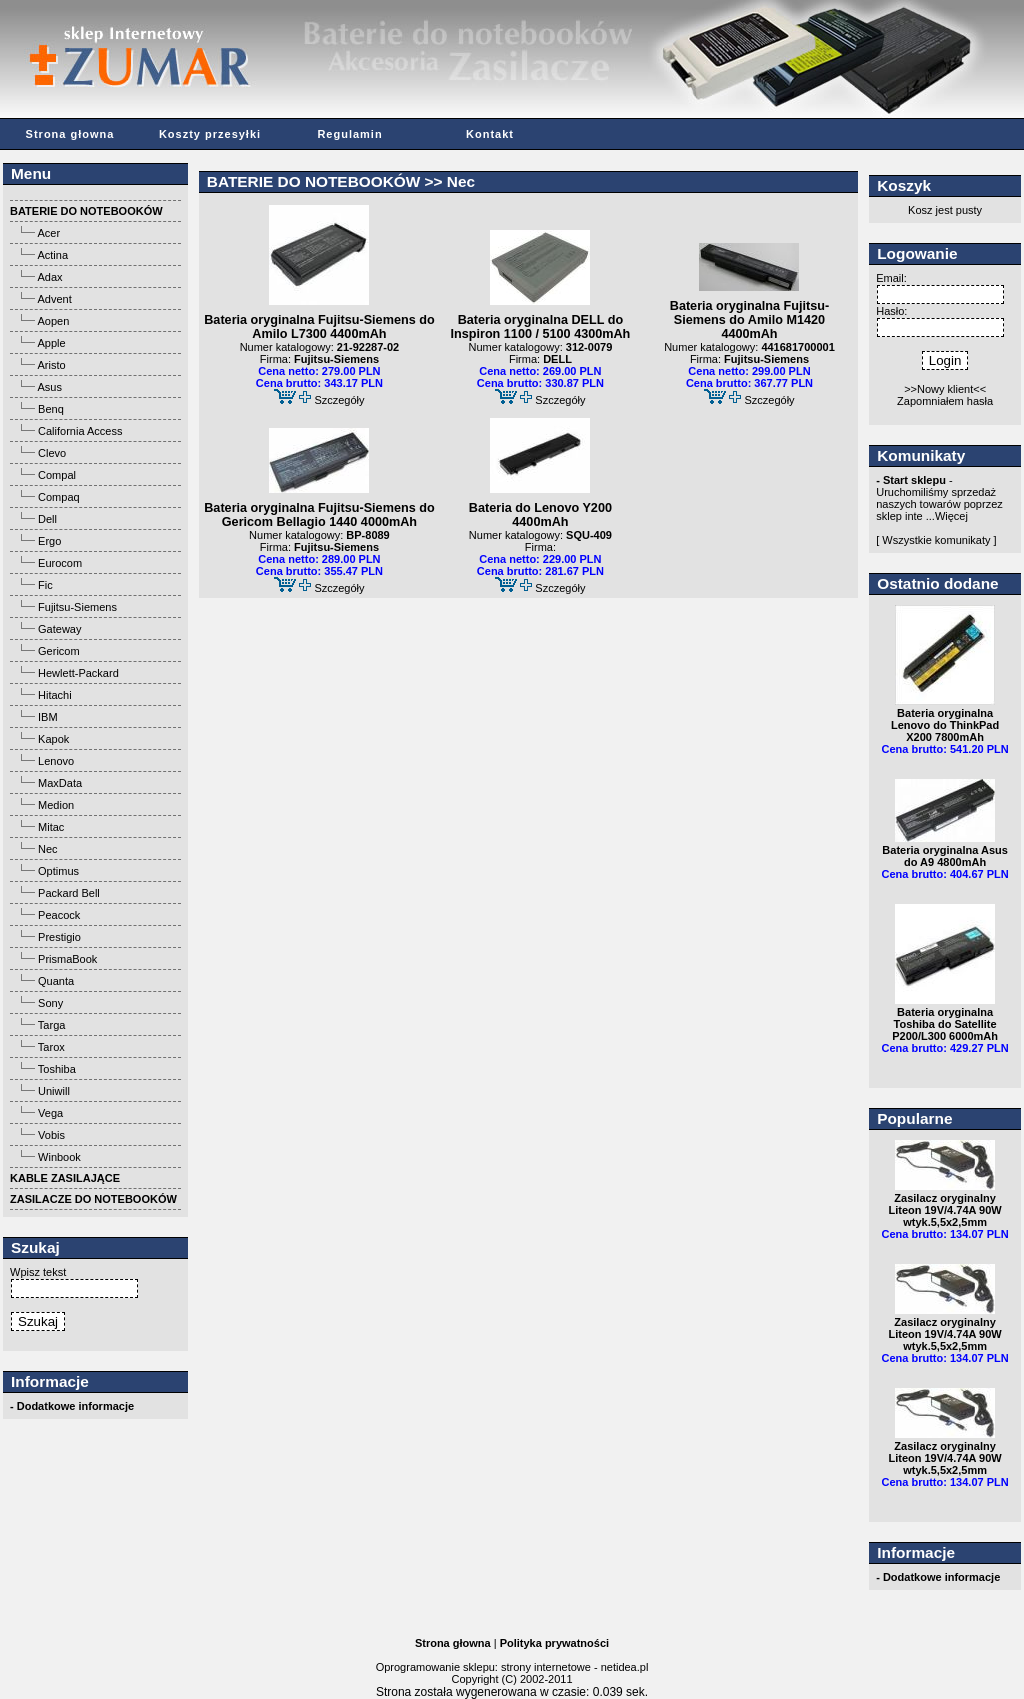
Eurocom (60, 563)
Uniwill (54, 1091)
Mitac (51, 827)
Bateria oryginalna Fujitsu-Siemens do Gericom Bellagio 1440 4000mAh (319, 515)
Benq (51, 409)
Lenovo (56, 761)
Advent (54, 299)
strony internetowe (546, 1667)
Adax (49, 277)
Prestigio (59, 937)
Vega (50, 1113)
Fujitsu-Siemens (77, 607)
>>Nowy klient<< (945, 389)
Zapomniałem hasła (945, 401)
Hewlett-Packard (78, 673)
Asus (49, 387)
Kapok (53, 739)
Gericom (59, 651)
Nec (48, 849)
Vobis (51, 1135)
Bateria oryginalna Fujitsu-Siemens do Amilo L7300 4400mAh (319, 327)
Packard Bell (69, 893)
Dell (47, 519)
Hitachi (55, 695)
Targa (52, 1025)
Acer (48, 233)
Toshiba (57, 1069)
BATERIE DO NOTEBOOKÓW (313, 181)
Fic (45, 585)
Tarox (51, 1047)
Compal (57, 475)
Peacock (59, 915)
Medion (56, 805)
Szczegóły (339, 400)
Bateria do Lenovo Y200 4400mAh (540, 515)
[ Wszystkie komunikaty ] (936, 540)
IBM (48, 717)
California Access (80, 431)
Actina (52, 255)
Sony (50, 1003)
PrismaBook (67, 959)
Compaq (59, 497)
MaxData (60, 783)
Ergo (49, 541)
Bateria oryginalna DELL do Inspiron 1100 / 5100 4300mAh (540, 327)
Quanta (56, 981)
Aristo (51, 365)
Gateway (59, 629)
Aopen (53, 321)
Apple (51, 343)
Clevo (52, 453)
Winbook (59, 1157)
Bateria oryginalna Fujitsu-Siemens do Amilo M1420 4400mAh (749, 320)
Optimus (58, 871)
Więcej (951, 516)
